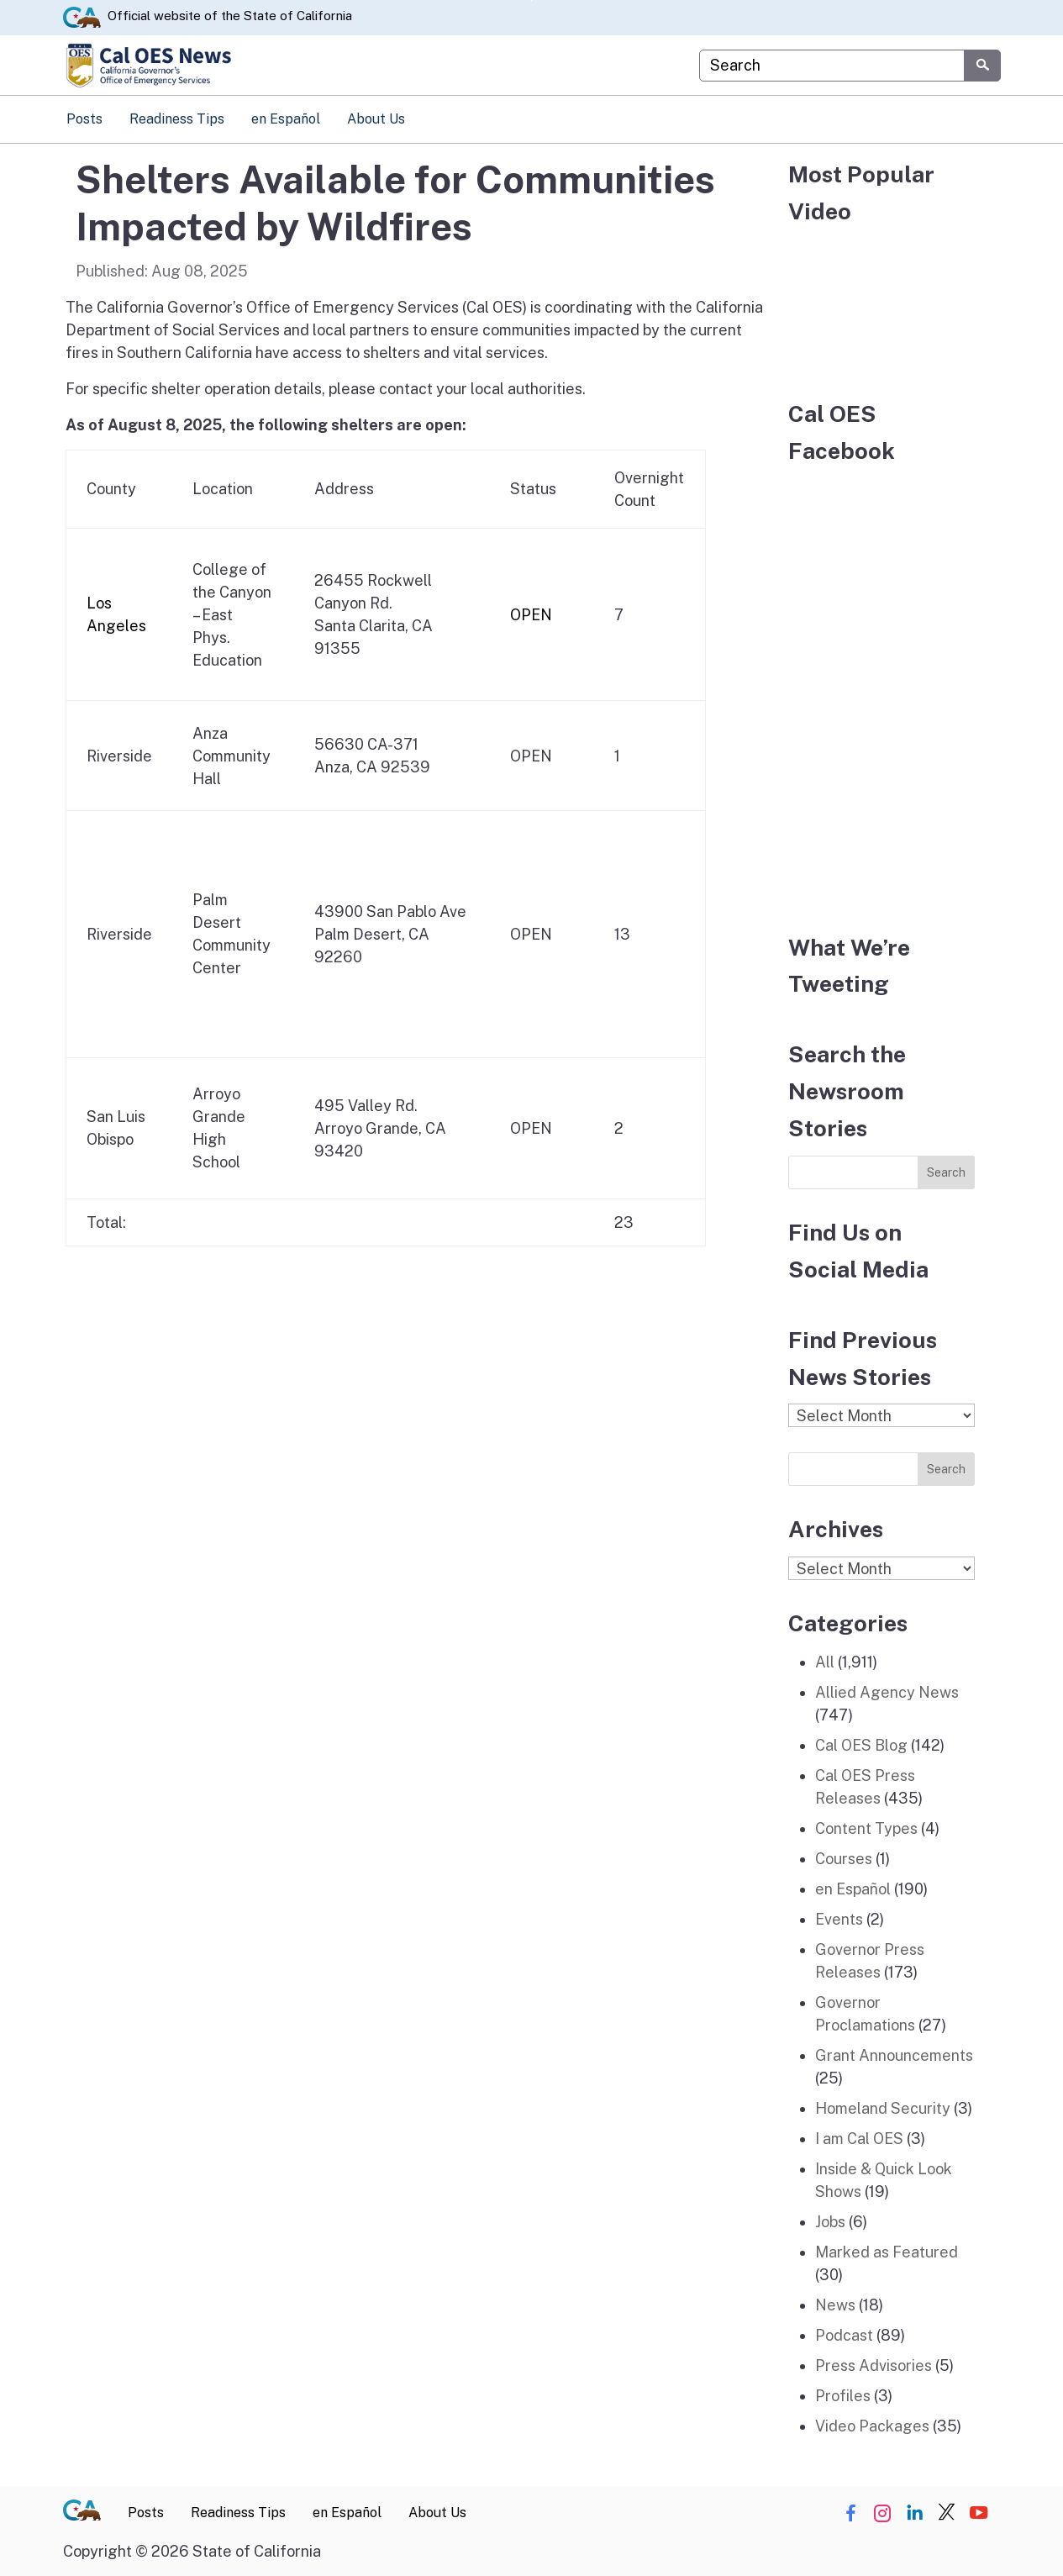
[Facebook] (881, 688)
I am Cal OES (859, 2138)
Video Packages (872, 2426)
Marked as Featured (886, 2252)
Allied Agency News (887, 1692)
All (824, 1662)
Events (839, 1919)
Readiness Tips (176, 119)
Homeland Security (882, 2108)
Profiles (843, 2396)
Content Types (866, 1828)
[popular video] (881, 302)
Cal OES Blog (861, 1745)
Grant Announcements (894, 2055)
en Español (285, 119)
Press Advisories (873, 2365)
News (835, 2305)
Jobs (830, 2222)
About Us (376, 119)
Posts (84, 119)
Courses (843, 1858)
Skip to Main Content (531, 0)
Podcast (844, 2335)
